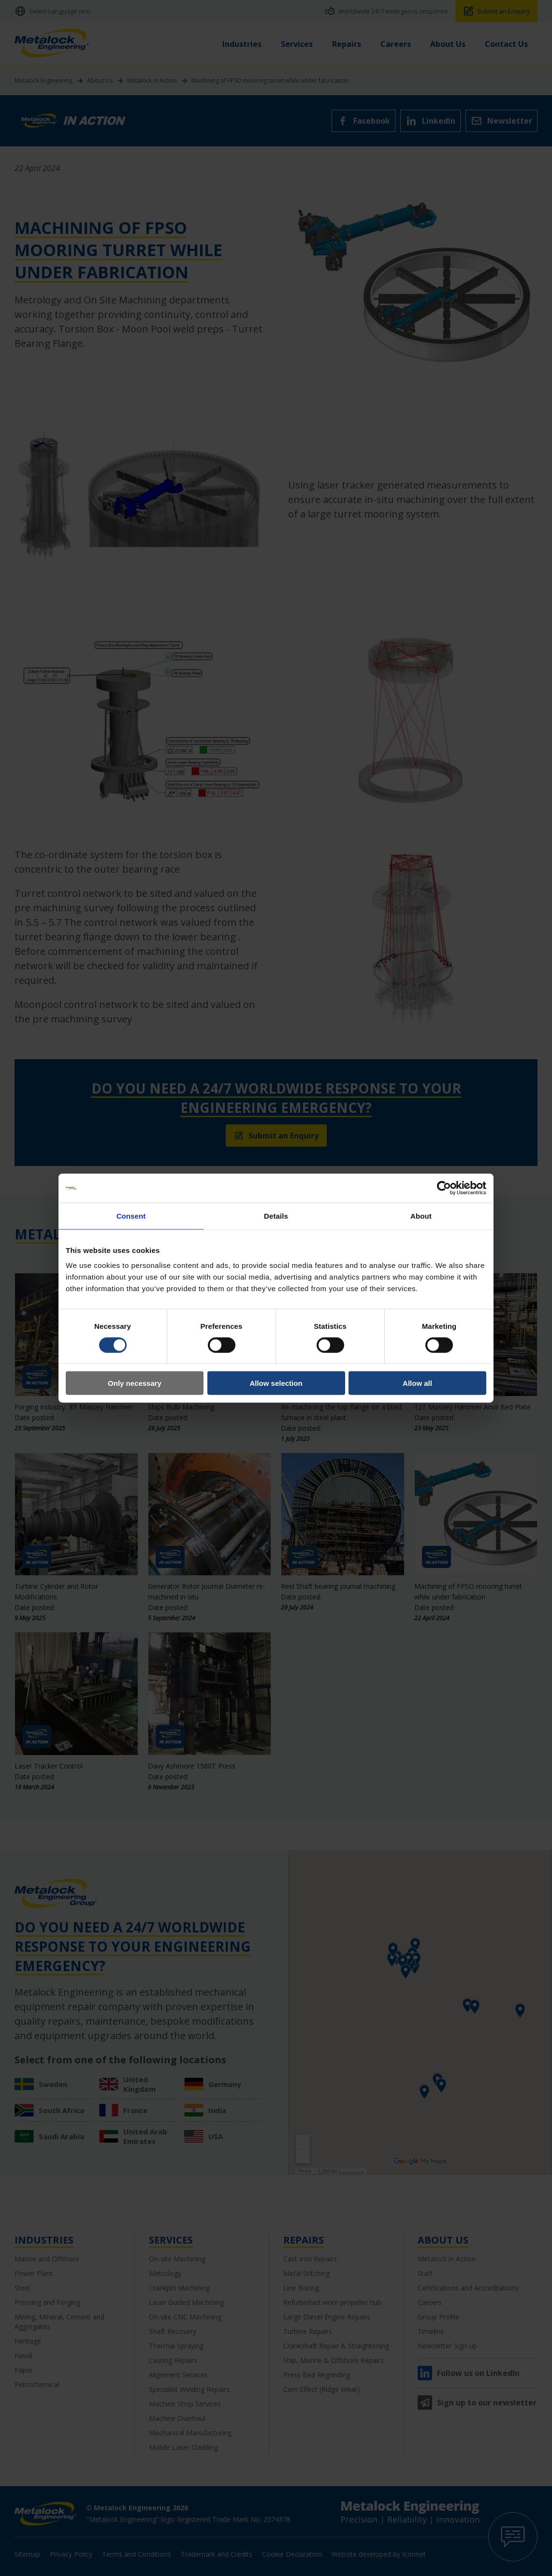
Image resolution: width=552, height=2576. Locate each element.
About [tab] (421, 1215)
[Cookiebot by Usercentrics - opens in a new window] (444, 1187)
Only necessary (134, 1383)
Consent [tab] (131, 1215)
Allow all (417, 1383)
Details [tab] (276, 1215)
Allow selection (275, 1383)
